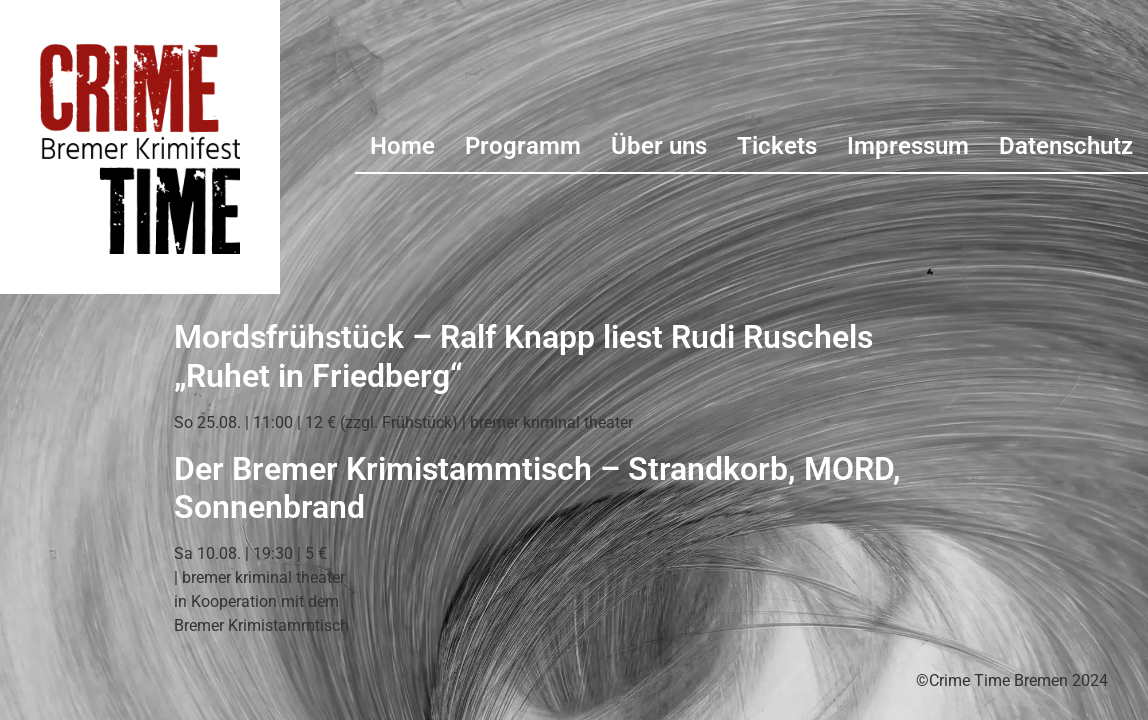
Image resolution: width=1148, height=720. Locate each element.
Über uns (659, 146)
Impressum (908, 146)
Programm (523, 146)
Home (402, 146)
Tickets (777, 146)
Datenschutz (1066, 146)
